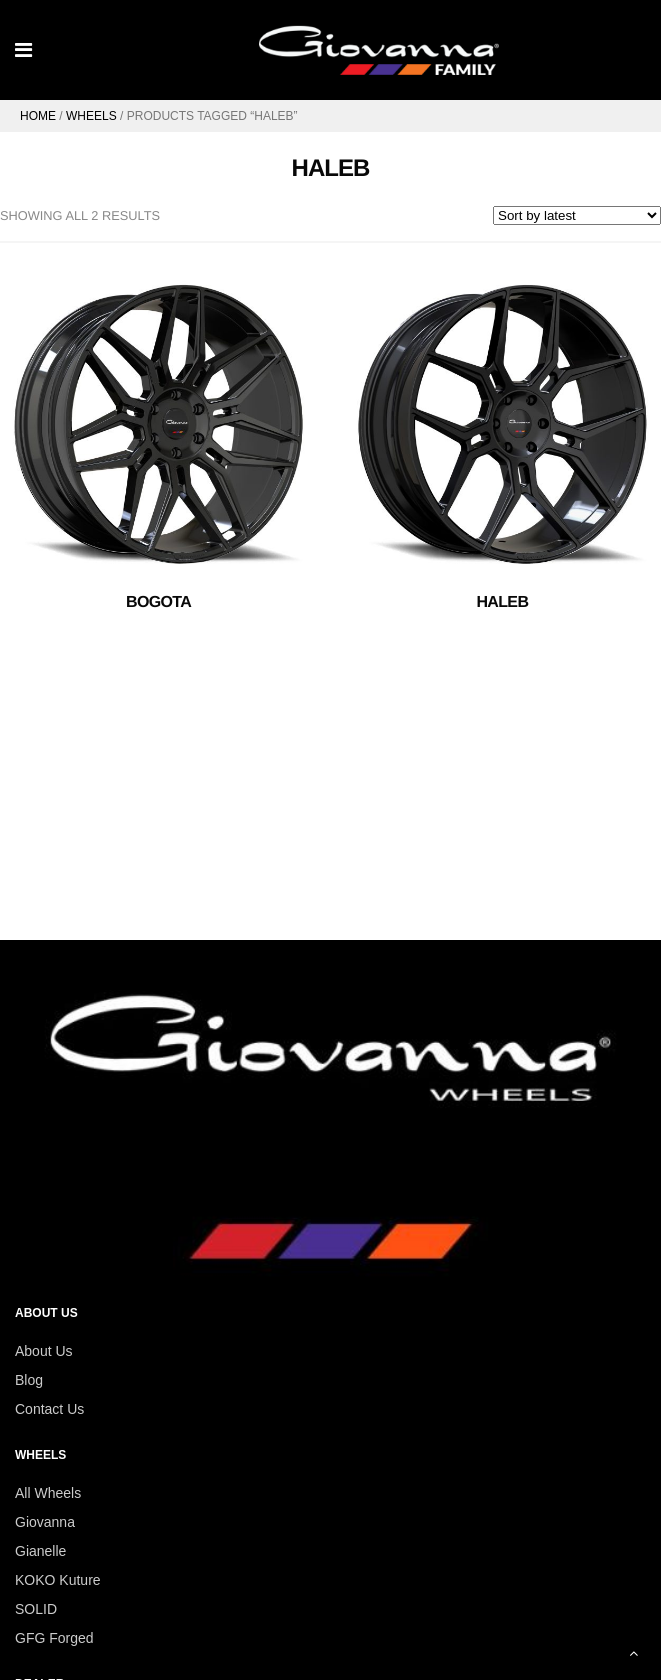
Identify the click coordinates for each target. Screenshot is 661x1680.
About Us (44, 1351)
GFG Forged (54, 1638)
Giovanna (45, 1522)
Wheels (91, 116)
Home (38, 116)
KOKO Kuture (58, 1580)
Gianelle (40, 1551)
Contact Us (49, 1409)
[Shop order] (577, 215)
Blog (29, 1380)
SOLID (36, 1609)
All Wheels (48, 1493)
